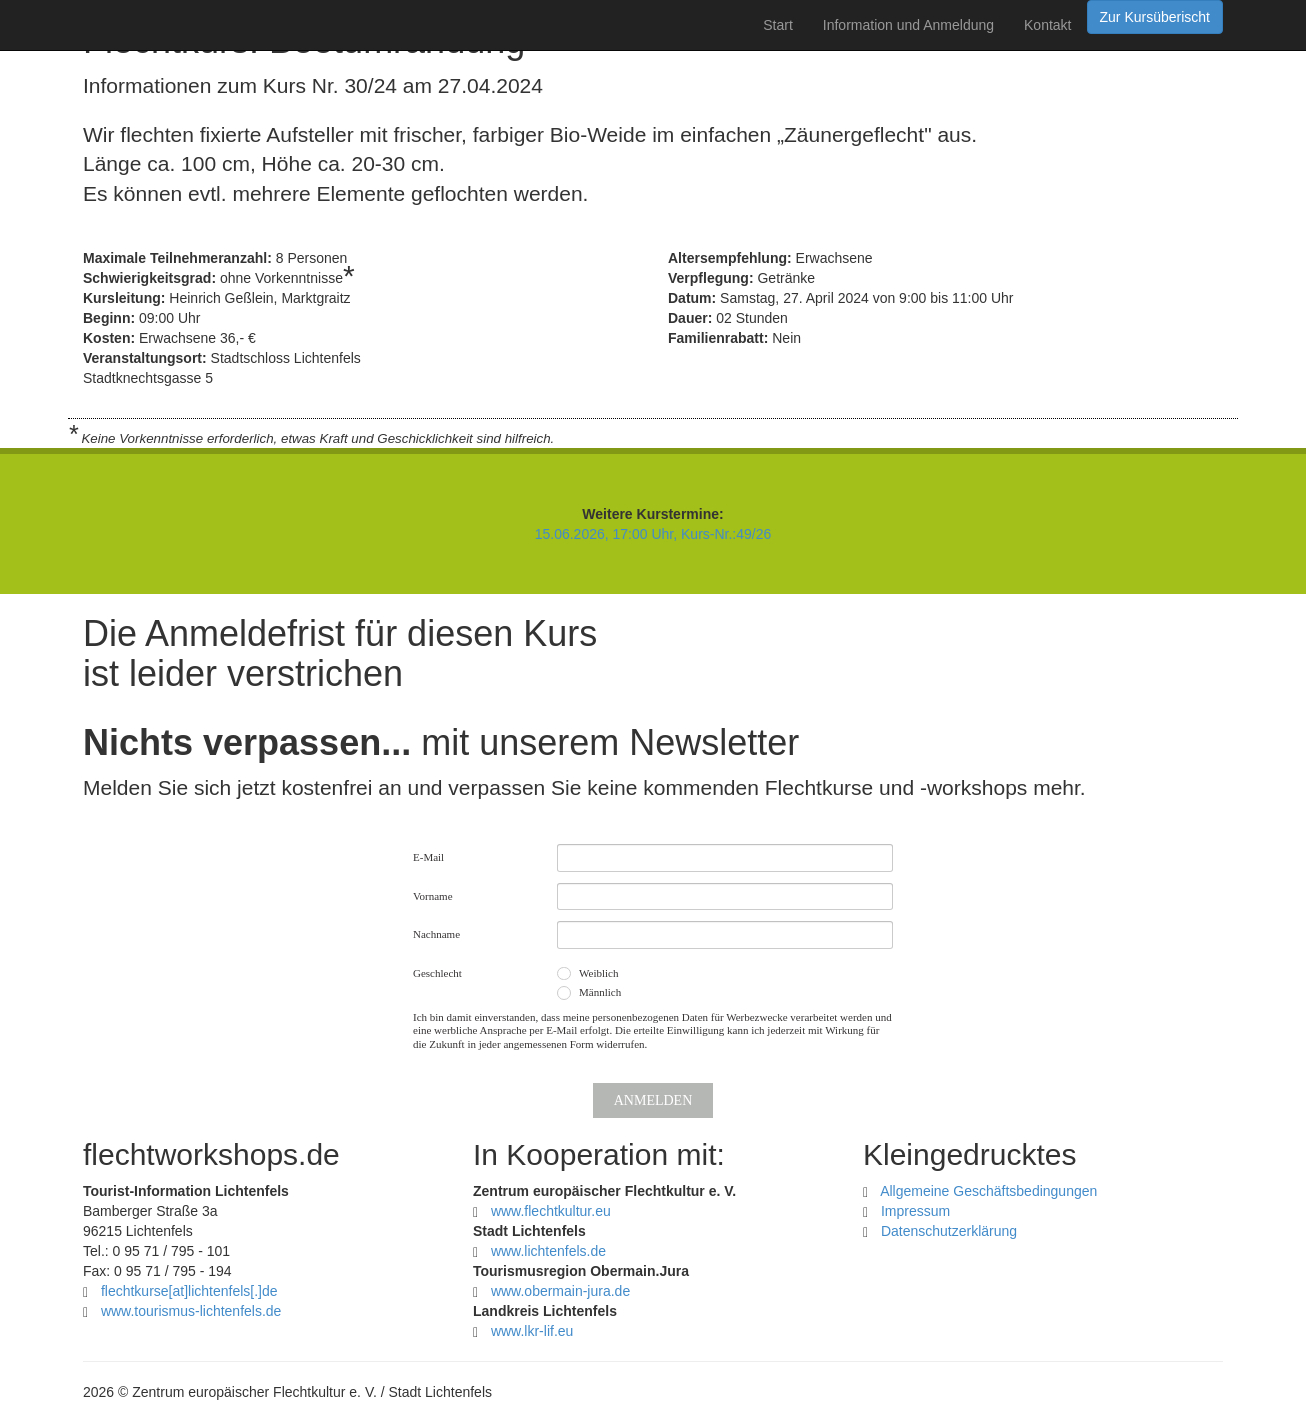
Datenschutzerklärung (949, 1231)
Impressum (915, 1211)
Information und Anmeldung (908, 25)
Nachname (436, 934)
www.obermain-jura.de (560, 1291)
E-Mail (428, 857)
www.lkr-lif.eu (532, 1331)
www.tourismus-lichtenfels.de (191, 1311)
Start (778, 25)
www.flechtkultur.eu (551, 1211)
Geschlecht (437, 973)
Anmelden (653, 1100)
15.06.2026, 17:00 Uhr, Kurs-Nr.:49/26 (653, 534)
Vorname (433, 896)
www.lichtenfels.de (548, 1251)
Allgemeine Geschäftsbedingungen (988, 1191)
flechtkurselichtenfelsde (189, 1291)
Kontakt (1047, 25)
